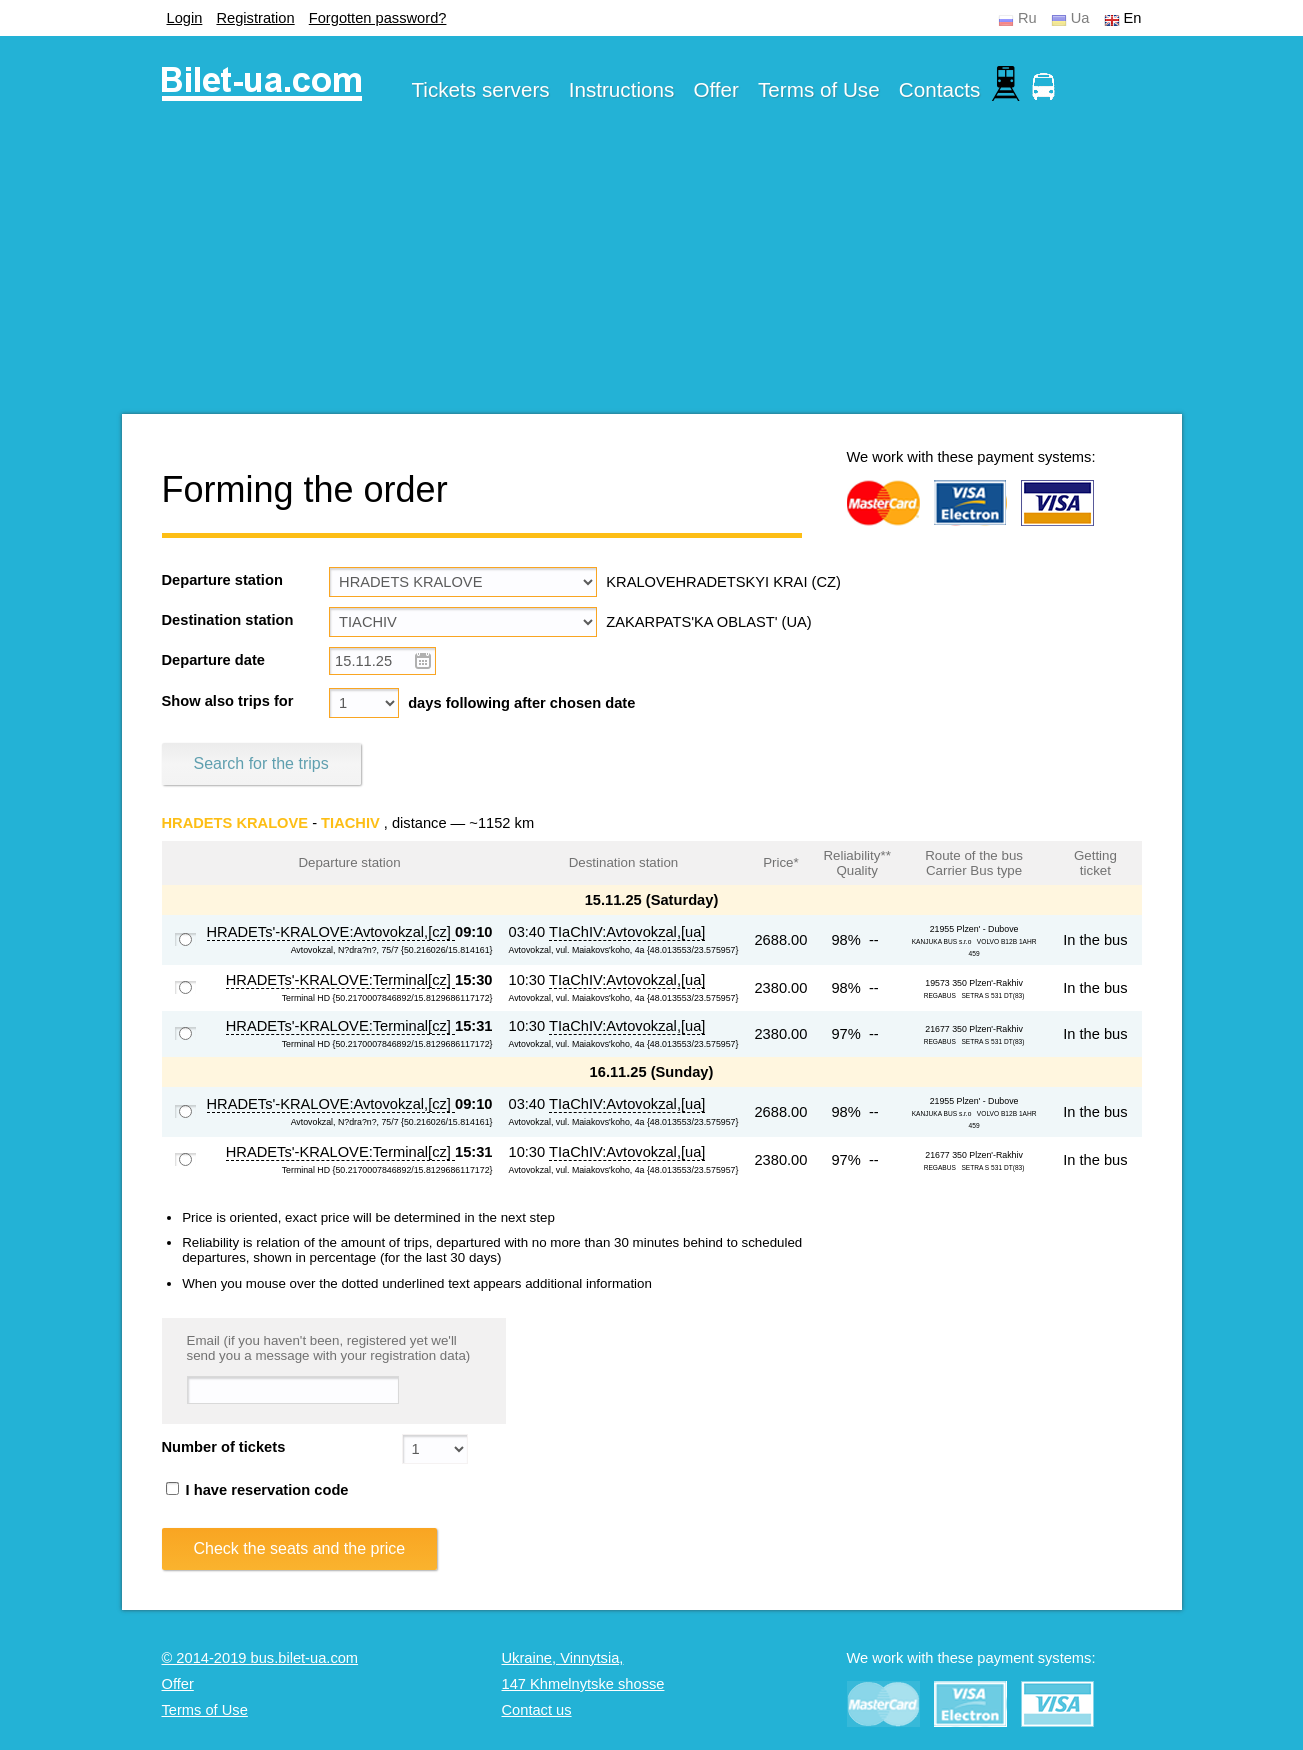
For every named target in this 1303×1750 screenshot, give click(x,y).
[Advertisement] (652, 274)
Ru (1027, 18)
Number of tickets (224, 1447)
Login (185, 18)
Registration (255, 18)
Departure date (213, 660)
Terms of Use (819, 89)
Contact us (537, 1710)
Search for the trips (261, 763)
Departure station (222, 580)
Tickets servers (481, 89)
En (1133, 18)
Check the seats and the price (300, 1548)
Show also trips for (228, 701)
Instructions (622, 89)
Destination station (228, 620)
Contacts (940, 89)
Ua (1080, 18)
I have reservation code (257, 1490)
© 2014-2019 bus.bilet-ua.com (260, 1658)
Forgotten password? (378, 18)
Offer (716, 89)
